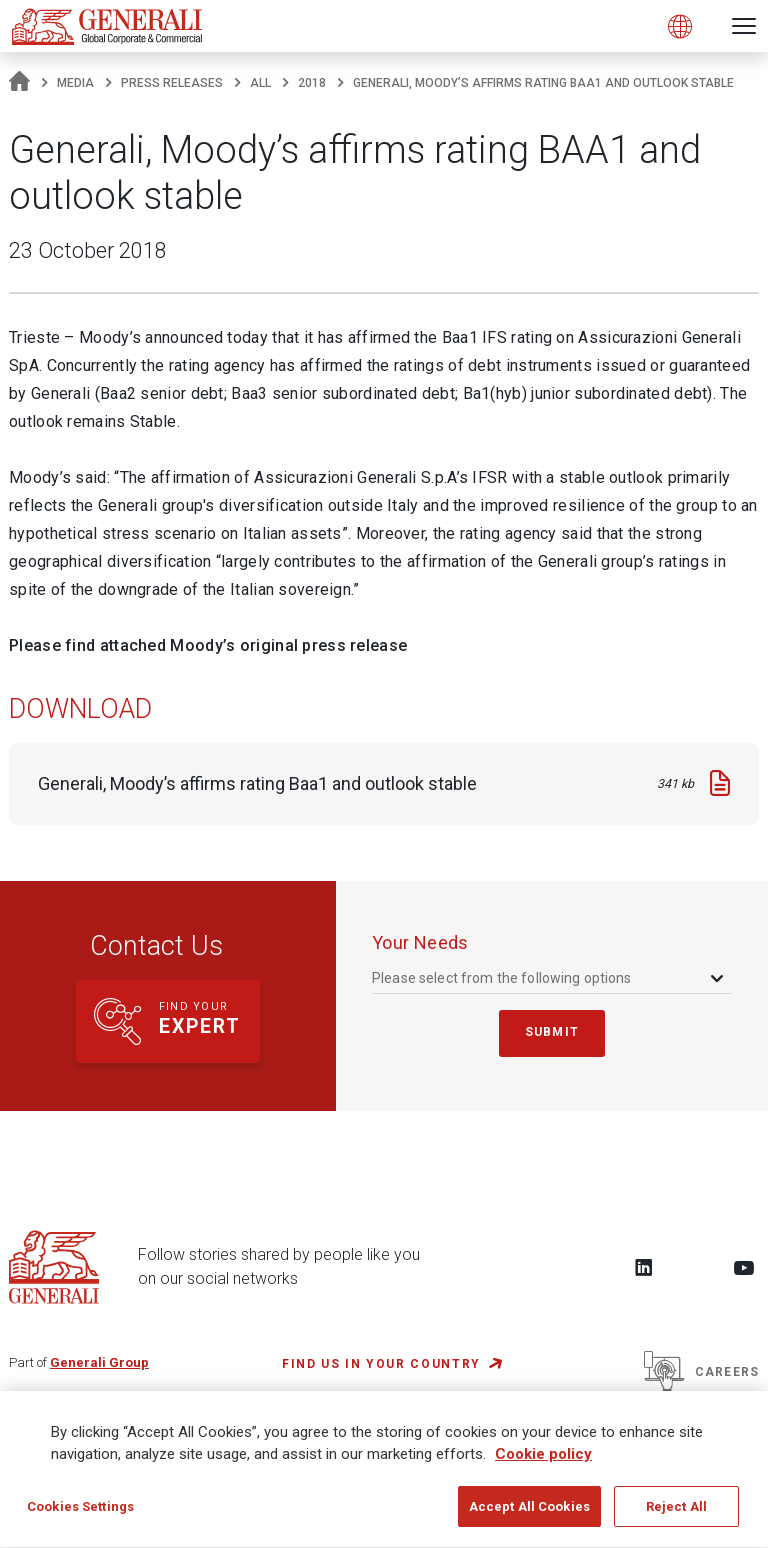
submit (552, 1032)
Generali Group (99, 1362)
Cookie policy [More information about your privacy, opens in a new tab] (543, 1463)
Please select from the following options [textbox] (502, 978)
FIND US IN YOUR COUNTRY (381, 1364)
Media (75, 83)
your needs (420, 942)
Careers (701, 1372)
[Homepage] (19, 83)
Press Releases (172, 83)
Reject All (676, 1515)
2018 (312, 83)
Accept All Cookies (529, 1515)
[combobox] (549, 978)
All (260, 83)
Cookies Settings (80, 1515)
